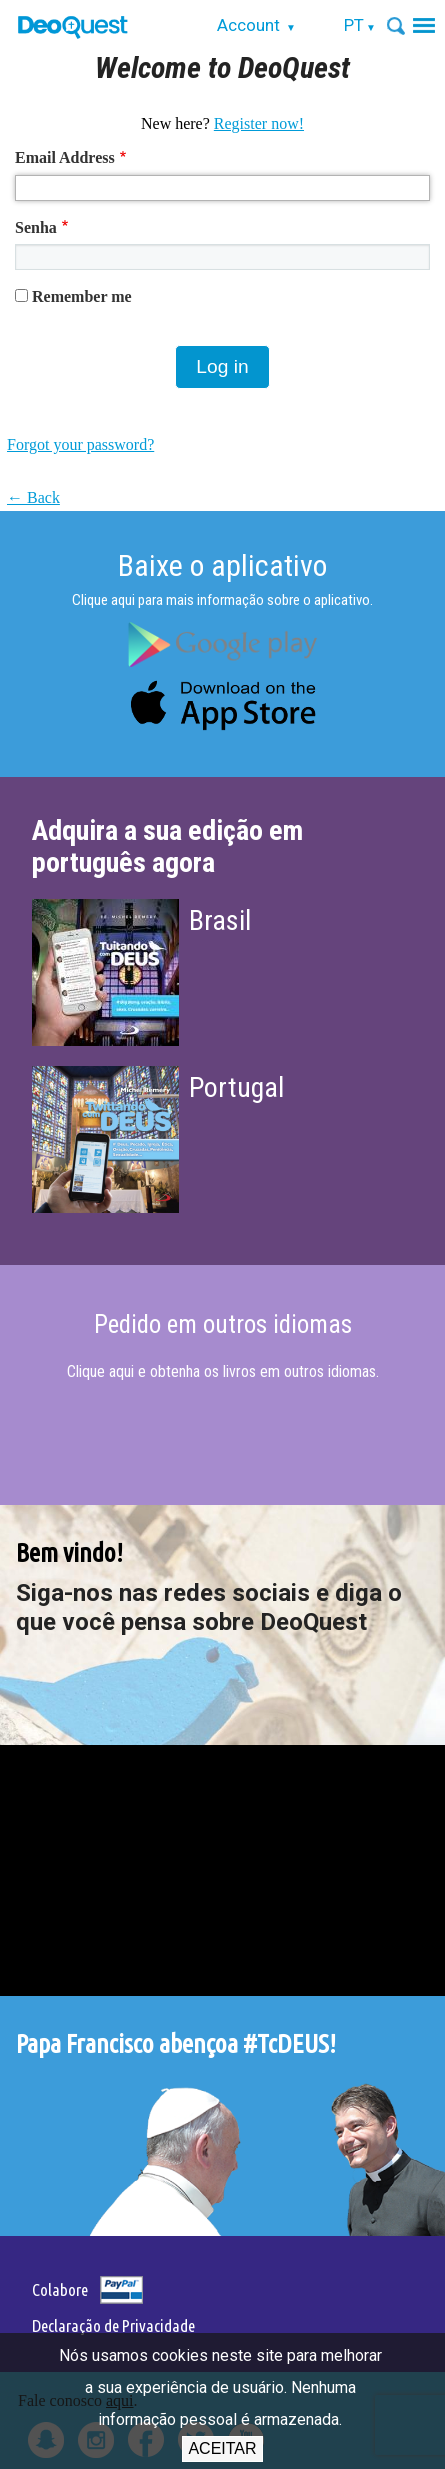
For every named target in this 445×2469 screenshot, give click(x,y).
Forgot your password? (80, 444)
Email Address (65, 157)
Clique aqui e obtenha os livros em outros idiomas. (223, 1371)
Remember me (82, 296)
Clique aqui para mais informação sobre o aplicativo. (222, 600)
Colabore (60, 2289)
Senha (36, 227)
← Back (33, 497)
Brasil (220, 920)
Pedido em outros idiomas (223, 1324)
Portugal (236, 1087)
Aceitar (222, 2448)
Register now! (259, 123)
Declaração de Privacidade (113, 2325)
